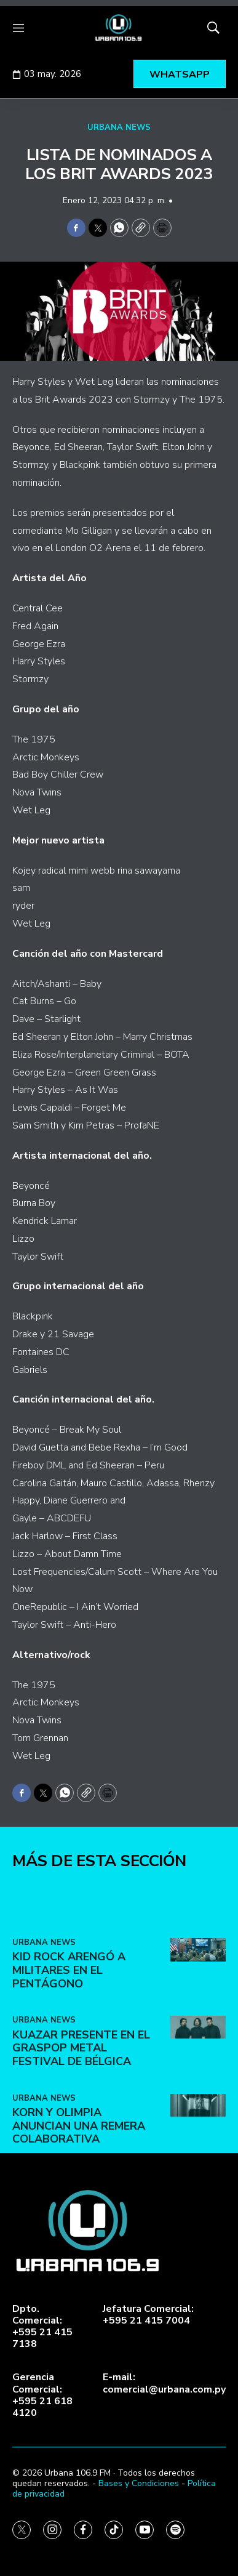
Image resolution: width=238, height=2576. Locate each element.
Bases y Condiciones (138, 2483)
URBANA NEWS (119, 127)
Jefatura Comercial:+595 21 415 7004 (148, 2315)
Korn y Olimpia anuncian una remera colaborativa (78, 2223)
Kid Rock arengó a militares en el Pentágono (68, 2067)
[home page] (119, 27)
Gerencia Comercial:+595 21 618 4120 (42, 2395)
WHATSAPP (179, 74)
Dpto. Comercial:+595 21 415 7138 (42, 2327)
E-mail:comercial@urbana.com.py (164, 2383)
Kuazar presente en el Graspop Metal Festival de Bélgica (81, 2145)
